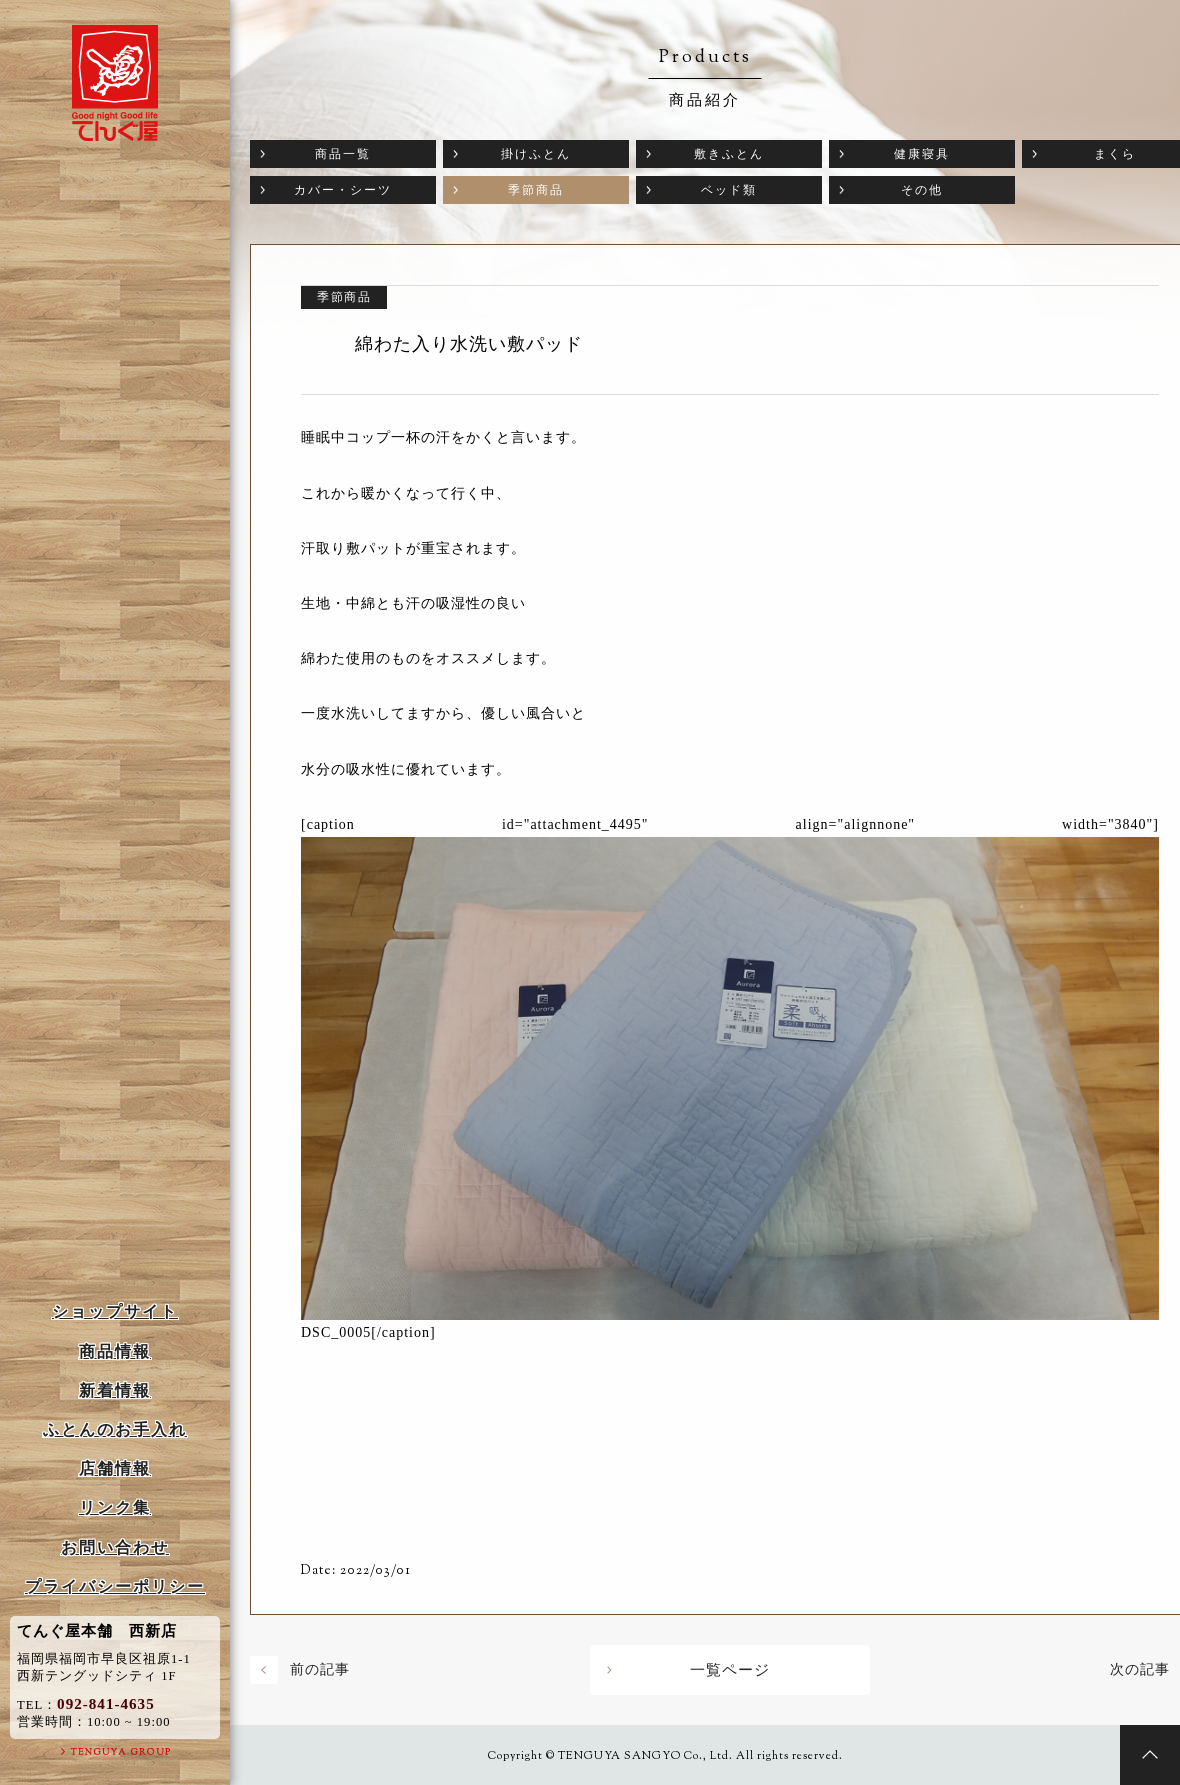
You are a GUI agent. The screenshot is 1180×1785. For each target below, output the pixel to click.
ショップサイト (115, 1311)
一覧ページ (730, 1670)
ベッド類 (729, 190)
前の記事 (320, 1669)
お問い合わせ (115, 1547)
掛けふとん (536, 154)
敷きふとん (729, 154)
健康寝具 (922, 154)
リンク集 (115, 1507)
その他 (922, 190)
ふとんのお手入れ (115, 1429)
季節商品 (536, 190)
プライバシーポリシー (115, 1586)
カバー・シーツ (343, 190)
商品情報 (115, 1351)
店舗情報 (115, 1468)
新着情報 (115, 1390)
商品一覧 (343, 154)
